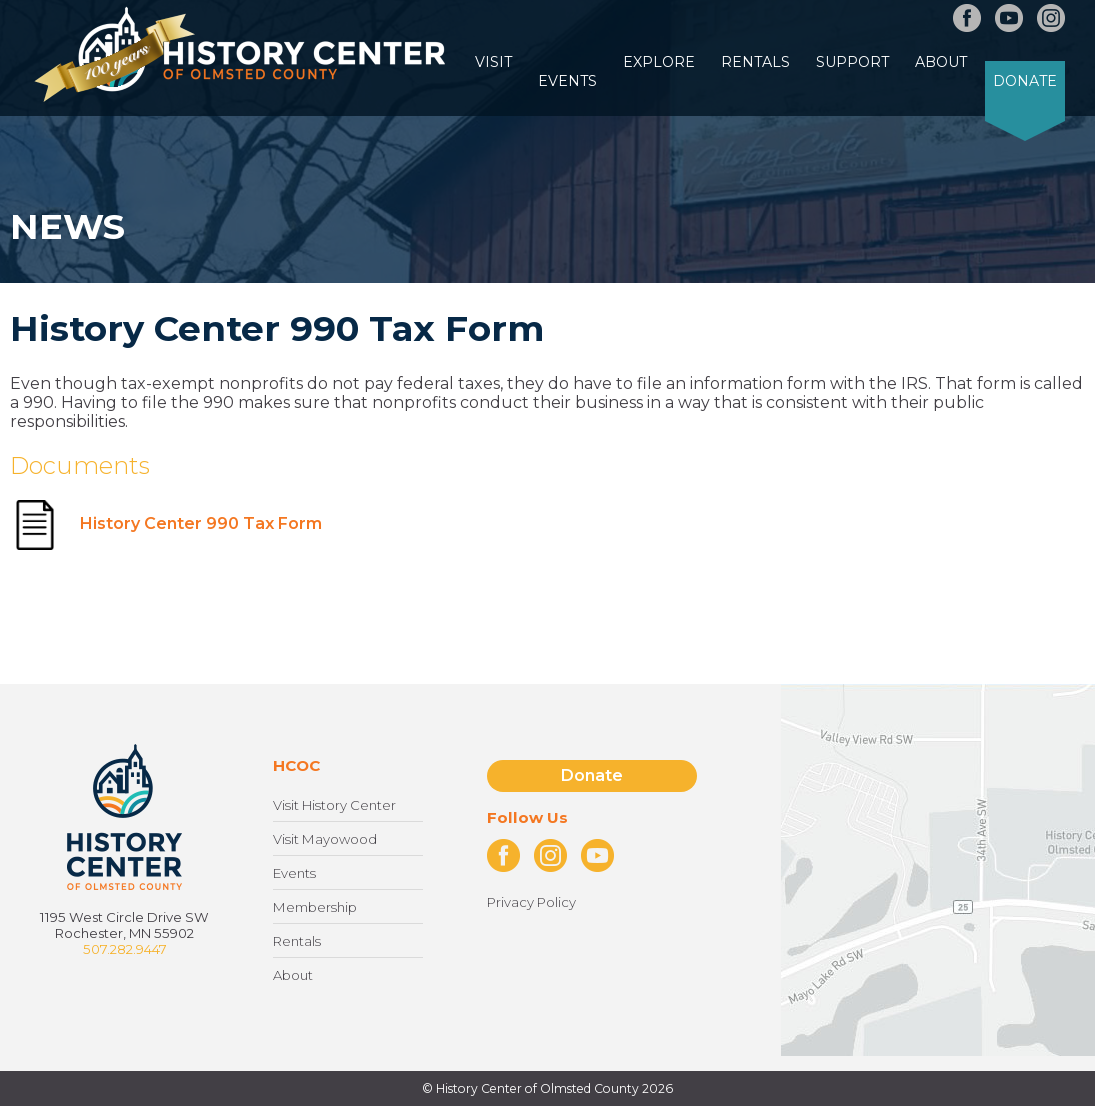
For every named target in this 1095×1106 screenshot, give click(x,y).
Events (567, 81)
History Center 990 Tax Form (166, 523)
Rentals (755, 62)
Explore (659, 62)
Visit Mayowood (325, 839)
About (941, 62)
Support (852, 62)
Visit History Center (334, 805)
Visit (493, 62)
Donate (1025, 81)
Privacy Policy (531, 902)
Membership (315, 907)
